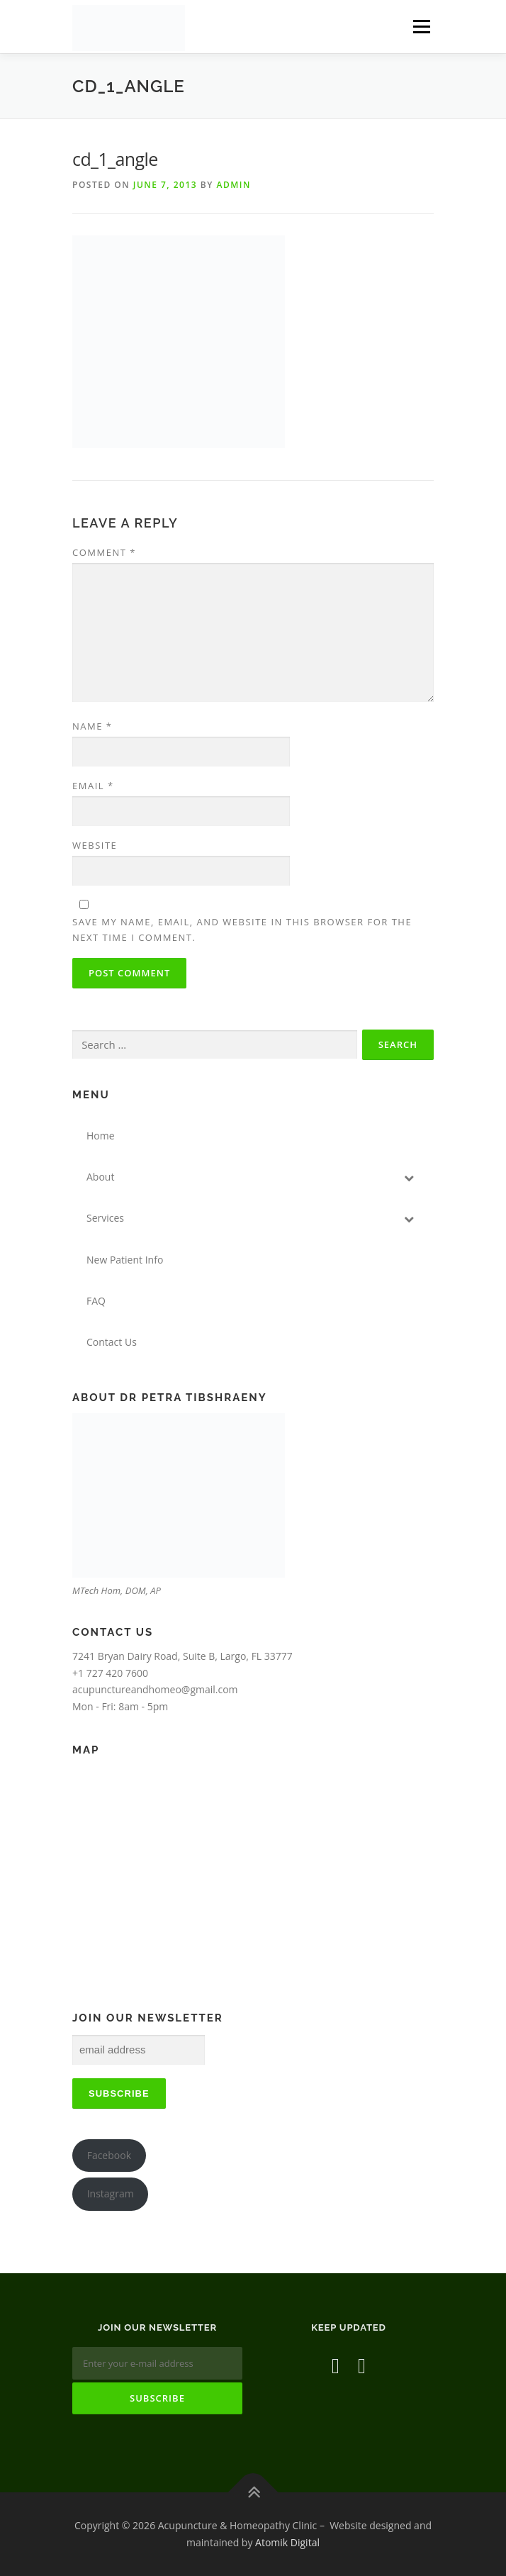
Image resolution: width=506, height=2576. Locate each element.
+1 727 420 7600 (110, 1673)
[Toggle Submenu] (409, 1177)
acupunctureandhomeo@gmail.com (155, 1689)
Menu (421, 26)
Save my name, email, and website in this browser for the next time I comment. (242, 929)
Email (93, 785)
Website (94, 845)
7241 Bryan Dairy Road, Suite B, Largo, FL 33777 (182, 1656)
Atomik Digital (287, 2542)
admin (233, 185)
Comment (104, 552)
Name (92, 726)
